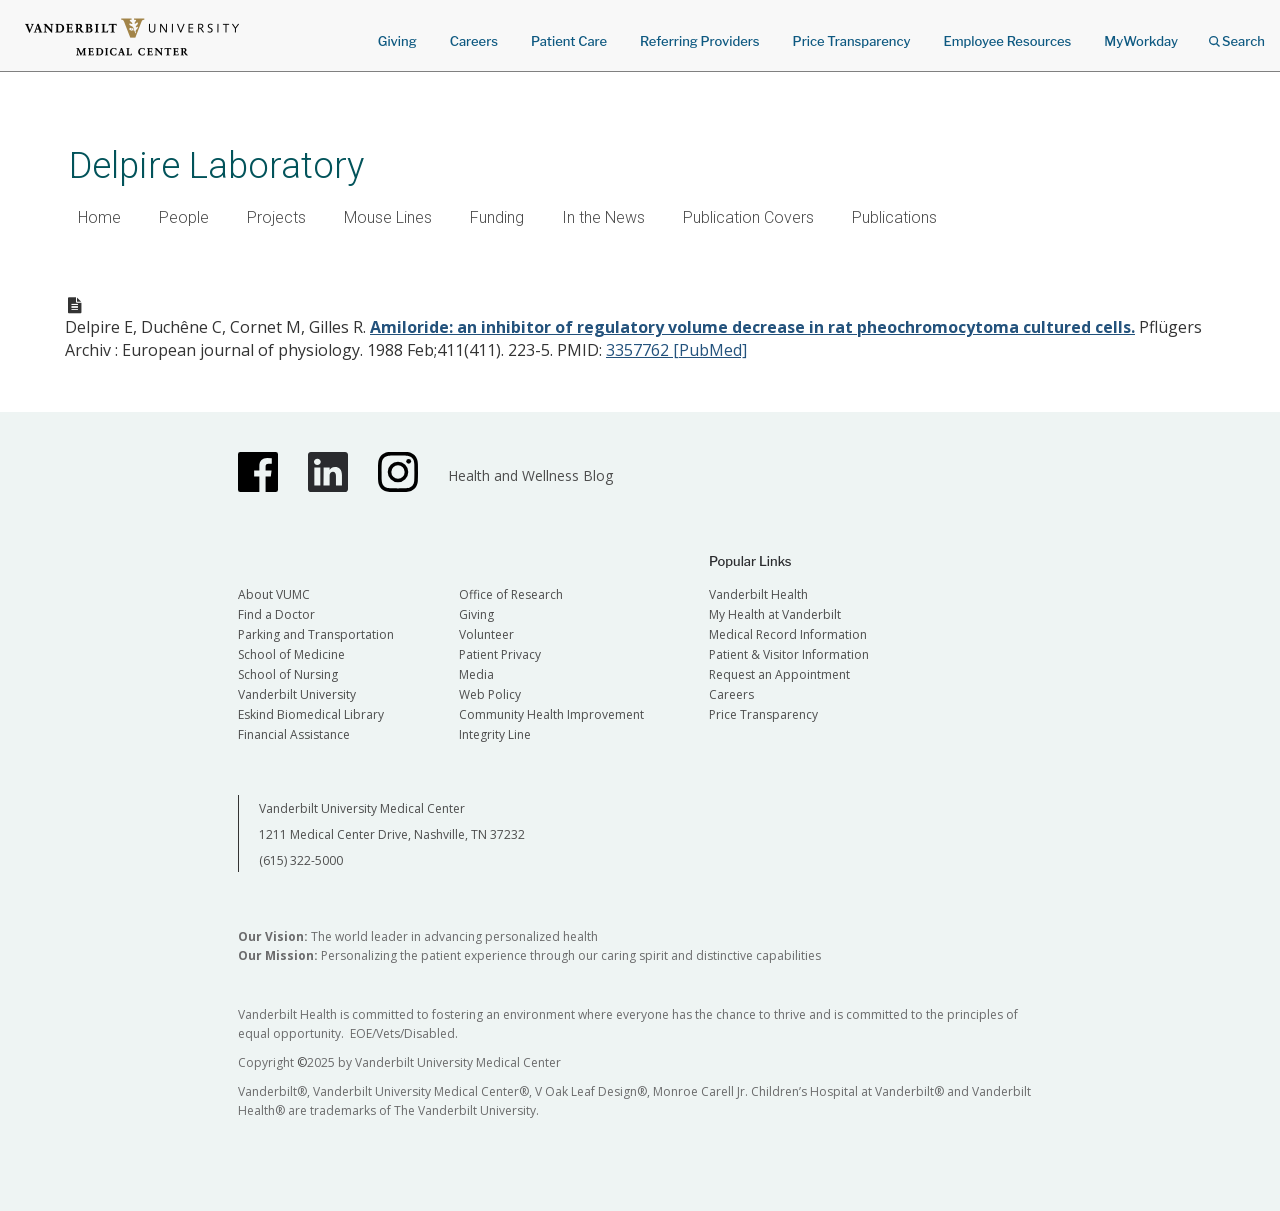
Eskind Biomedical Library (311, 714)
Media (476, 674)
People (184, 217)
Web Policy (490, 694)
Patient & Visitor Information (789, 654)
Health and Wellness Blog (530, 475)
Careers (474, 41)
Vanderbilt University (297, 694)
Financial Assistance (294, 734)
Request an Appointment (779, 674)
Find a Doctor (276, 614)
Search (1237, 34)
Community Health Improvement (551, 714)
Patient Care (569, 41)
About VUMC (274, 594)
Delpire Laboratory (216, 165)
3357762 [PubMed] (676, 350)
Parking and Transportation (316, 634)
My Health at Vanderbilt (775, 614)
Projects (276, 217)
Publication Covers (748, 217)
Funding (497, 217)
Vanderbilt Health (758, 594)
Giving (397, 41)
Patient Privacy (500, 654)
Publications (894, 217)
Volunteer (486, 634)
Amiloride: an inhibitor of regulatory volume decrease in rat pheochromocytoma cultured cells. (752, 327)
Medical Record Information (788, 634)
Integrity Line (495, 734)
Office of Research (511, 594)
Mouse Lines (388, 217)
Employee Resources (1007, 41)
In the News (603, 217)
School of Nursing (288, 674)
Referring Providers (699, 41)
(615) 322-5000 (301, 860)
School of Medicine (291, 654)
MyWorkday (1141, 41)
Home (99, 217)
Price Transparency (852, 41)
